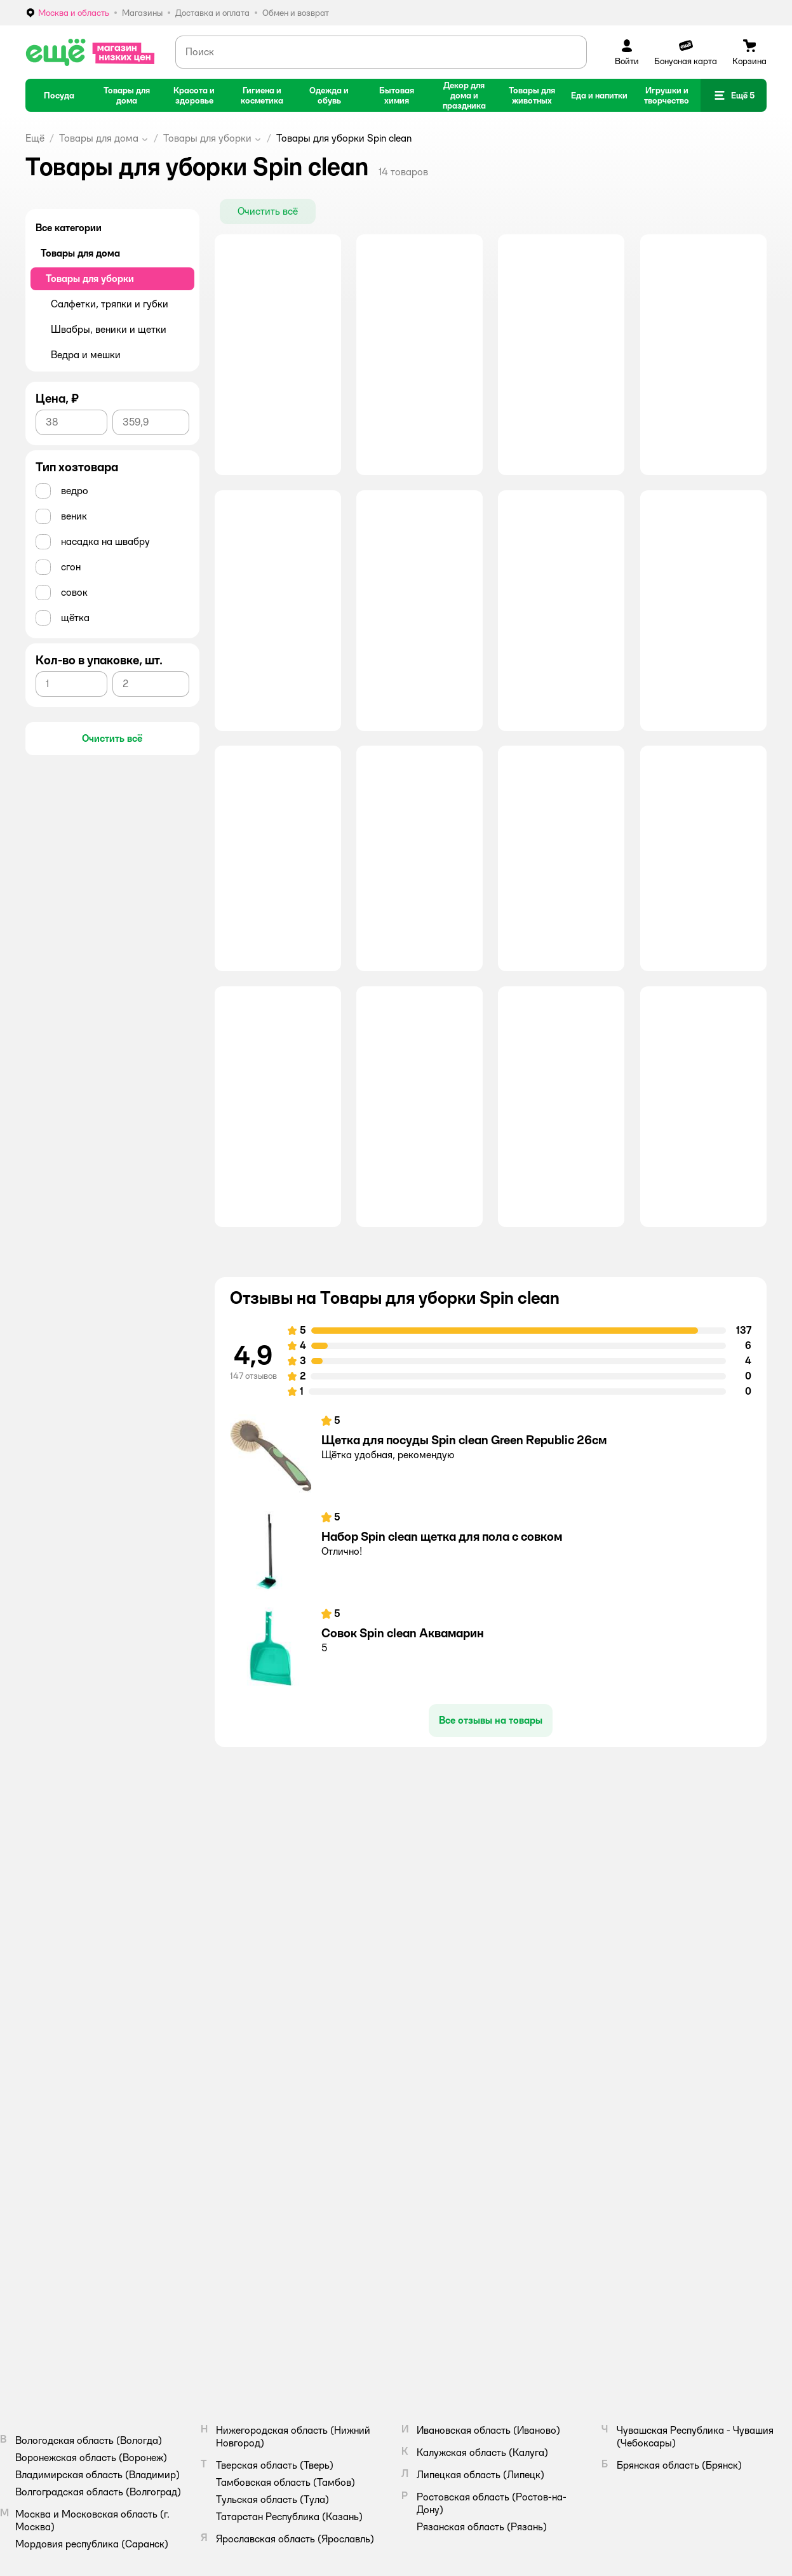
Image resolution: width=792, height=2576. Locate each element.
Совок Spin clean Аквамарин (402, 1764)
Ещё (34, 138)
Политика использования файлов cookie (667, 2129)
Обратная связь (262, 2144)
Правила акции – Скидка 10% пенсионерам (675, 2185)
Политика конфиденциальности (650, 2114)
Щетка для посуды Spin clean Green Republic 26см (464, 1571)
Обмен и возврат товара (279, 2114)
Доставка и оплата (268, 2098)
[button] (734, 95)
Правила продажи (624, 2098)
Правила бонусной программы (648, 2169)
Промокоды (253, 2129)
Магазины (251, 2159)
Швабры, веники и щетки (108, 329)
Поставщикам (437, 2129)
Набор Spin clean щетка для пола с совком (441, 1667)
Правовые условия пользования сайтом (194, 2324)
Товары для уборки (207, 138)
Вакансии (428, 2098)
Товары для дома (98, 138)
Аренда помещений (447, 2114)
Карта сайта (256, 2175)
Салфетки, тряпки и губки (109, 304)
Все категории (69, 228)
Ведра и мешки (86, 355)
